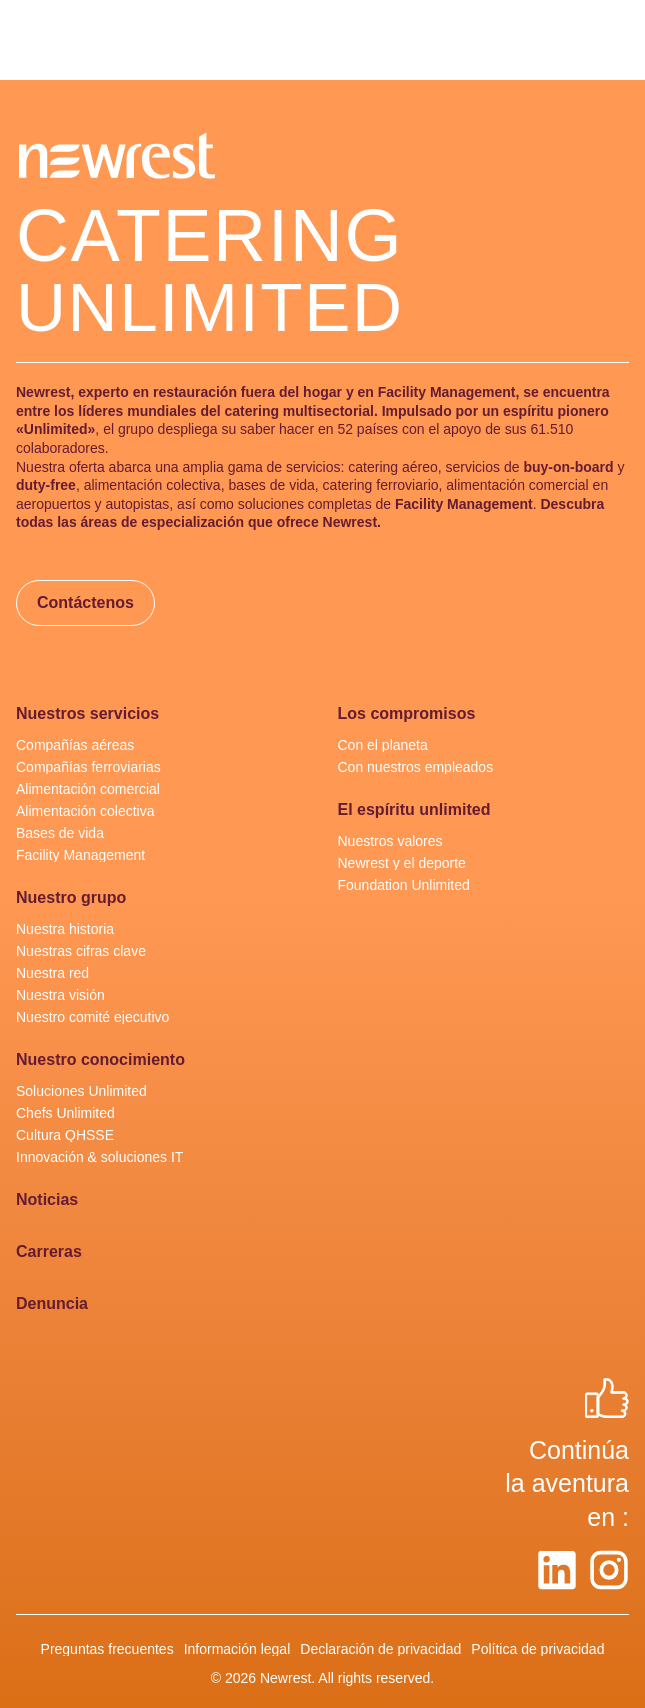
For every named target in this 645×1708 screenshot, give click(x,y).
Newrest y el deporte (402, 863)
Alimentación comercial (88, 789)
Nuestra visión (60, 995)
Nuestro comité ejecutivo (92, 1017)
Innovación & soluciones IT (99, 1157)
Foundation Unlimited (404, 885)
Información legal (237, 1649)
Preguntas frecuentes (107, 1649)
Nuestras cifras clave (81, 951)
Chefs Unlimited (65, 1113)
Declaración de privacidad (380, 1649)
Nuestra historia (65, 929)
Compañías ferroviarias (88, 767)
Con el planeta (383, 745)
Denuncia (52, 1304)
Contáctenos (85, 602)
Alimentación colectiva (85, 811)
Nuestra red (52, 973)
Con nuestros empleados (416, 767)
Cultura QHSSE (65, 1135)
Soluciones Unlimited (81, 1091)
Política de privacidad (537, 1649)
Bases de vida (60, 833)
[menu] (32, 40)
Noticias (47, 1200)
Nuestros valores (390, 841)
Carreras (49, 1252)
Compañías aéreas (75, 745)
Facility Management (80, 855)
